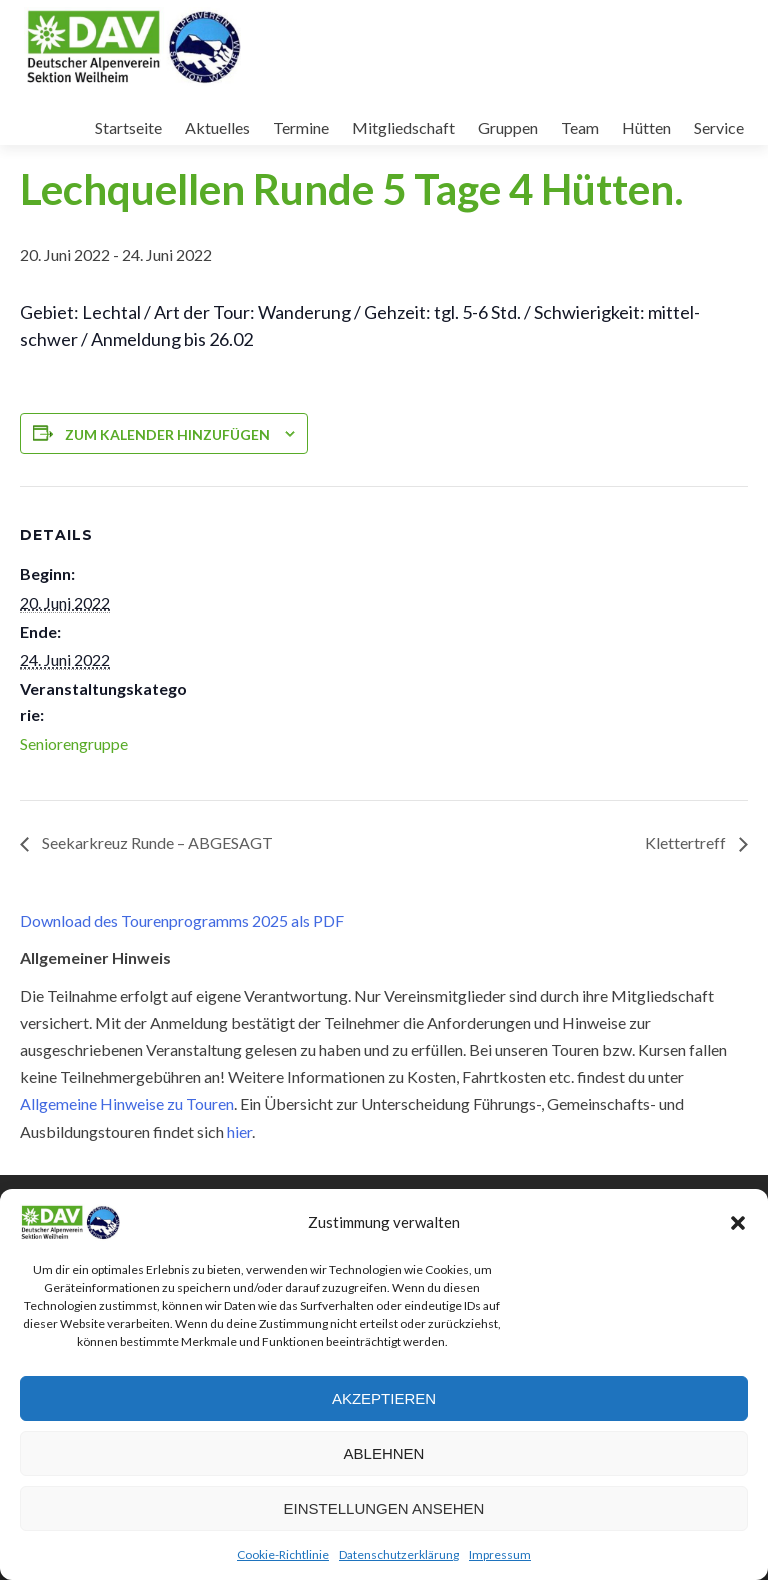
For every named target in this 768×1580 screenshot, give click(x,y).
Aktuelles (217, 127)
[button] (738, 1223)
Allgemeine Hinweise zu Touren (127, 1103)
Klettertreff (687, 842)
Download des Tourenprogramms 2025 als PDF (182, 920)
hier (239, 1131)
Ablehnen (384, 1453)
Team (580, 127)
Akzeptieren (384, 1398)
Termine (301, 127)
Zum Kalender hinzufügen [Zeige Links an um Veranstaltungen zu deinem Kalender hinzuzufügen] (167, 434)
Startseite (128, 127)
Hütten (646, 127)
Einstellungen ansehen (384, 1508)
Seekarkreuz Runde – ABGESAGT (156, 842)
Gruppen (508, 127)
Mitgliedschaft (403, 127)
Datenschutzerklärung (399, 1554)
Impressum (500, 1554)
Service (719, 127)
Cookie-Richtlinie (283, 1554)
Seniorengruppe (74, 743)
